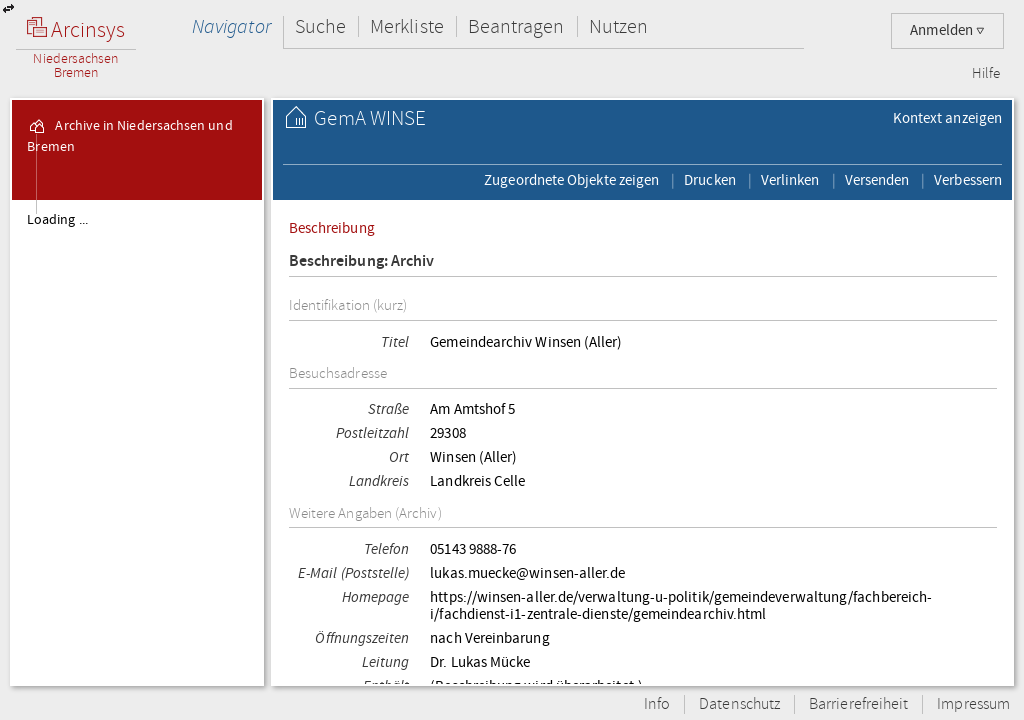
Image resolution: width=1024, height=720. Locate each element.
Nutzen (618, 26)
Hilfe (986, 74)
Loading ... (57, 220)
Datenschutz (739, 704)
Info (657, 704)
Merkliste (407, 26)
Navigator (231, 26)
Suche (320, 26)
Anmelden (947, 30)
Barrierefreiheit (858, 704)
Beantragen (516, 26)
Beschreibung (332, 228)
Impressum (973, 704)
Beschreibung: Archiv (362, 261)
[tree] (137, 442)
